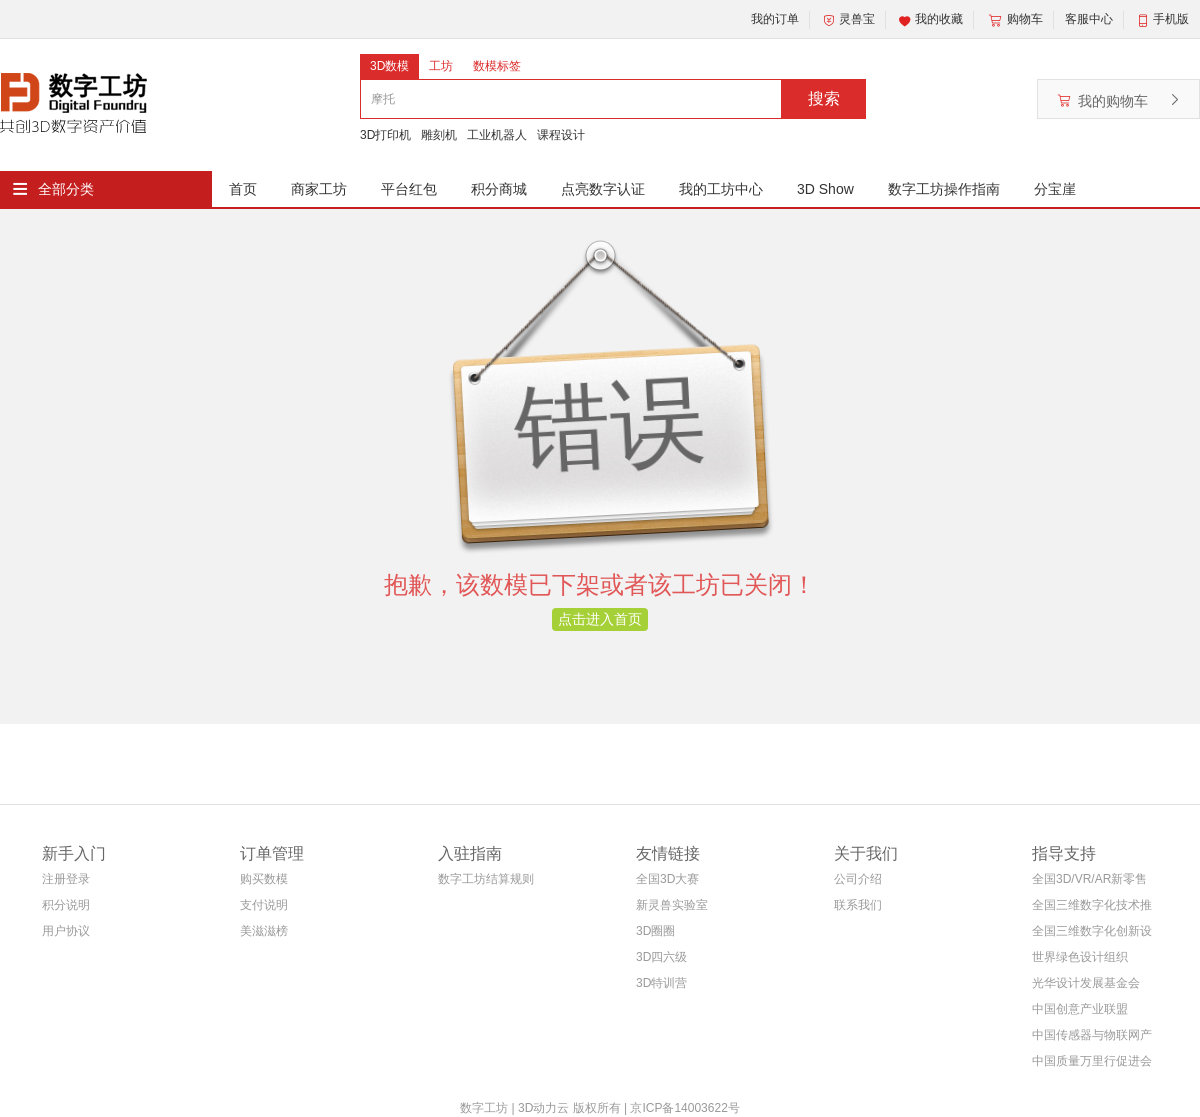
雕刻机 (439, 135)
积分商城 (499, 189)
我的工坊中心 (721, 189)
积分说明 (66, 905)
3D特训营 (661, 983)
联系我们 (858, 905)
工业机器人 (497, 135)
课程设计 (561, 135)
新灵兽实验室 (672, 905)
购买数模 (264, 879)
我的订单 (775, 19)
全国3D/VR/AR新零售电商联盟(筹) (1089, 882)
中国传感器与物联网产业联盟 (1092, 1038)
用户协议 (66, 931)
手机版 (1171, 19)
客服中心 (1089, 19)
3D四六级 (661, 957)
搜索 (824, 98)
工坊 (441, 66)
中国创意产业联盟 (1080, 1009)
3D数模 (389, 66)
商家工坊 (319, 189)
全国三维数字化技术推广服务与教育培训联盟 (1092, 908)
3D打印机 (385, 135)
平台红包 (409, 189)
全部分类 (66, 189)
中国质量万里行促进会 (1092, 1061)
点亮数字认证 (603, 189)
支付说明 (264, 905)
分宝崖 (1055, 189)
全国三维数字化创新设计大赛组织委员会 (1092, 934)
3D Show (825, 189)
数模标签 (497, 66)
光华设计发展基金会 (1086, 983)
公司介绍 (858, 879)
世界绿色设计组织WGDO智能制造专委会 (1087, 960)
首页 (243, 189)
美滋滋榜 (264, 931)
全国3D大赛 (667, 879)
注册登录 (66, 879)
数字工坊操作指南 (944, 189)
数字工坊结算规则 (486, 879)
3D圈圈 (655, 931)
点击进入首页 (600, 619)
